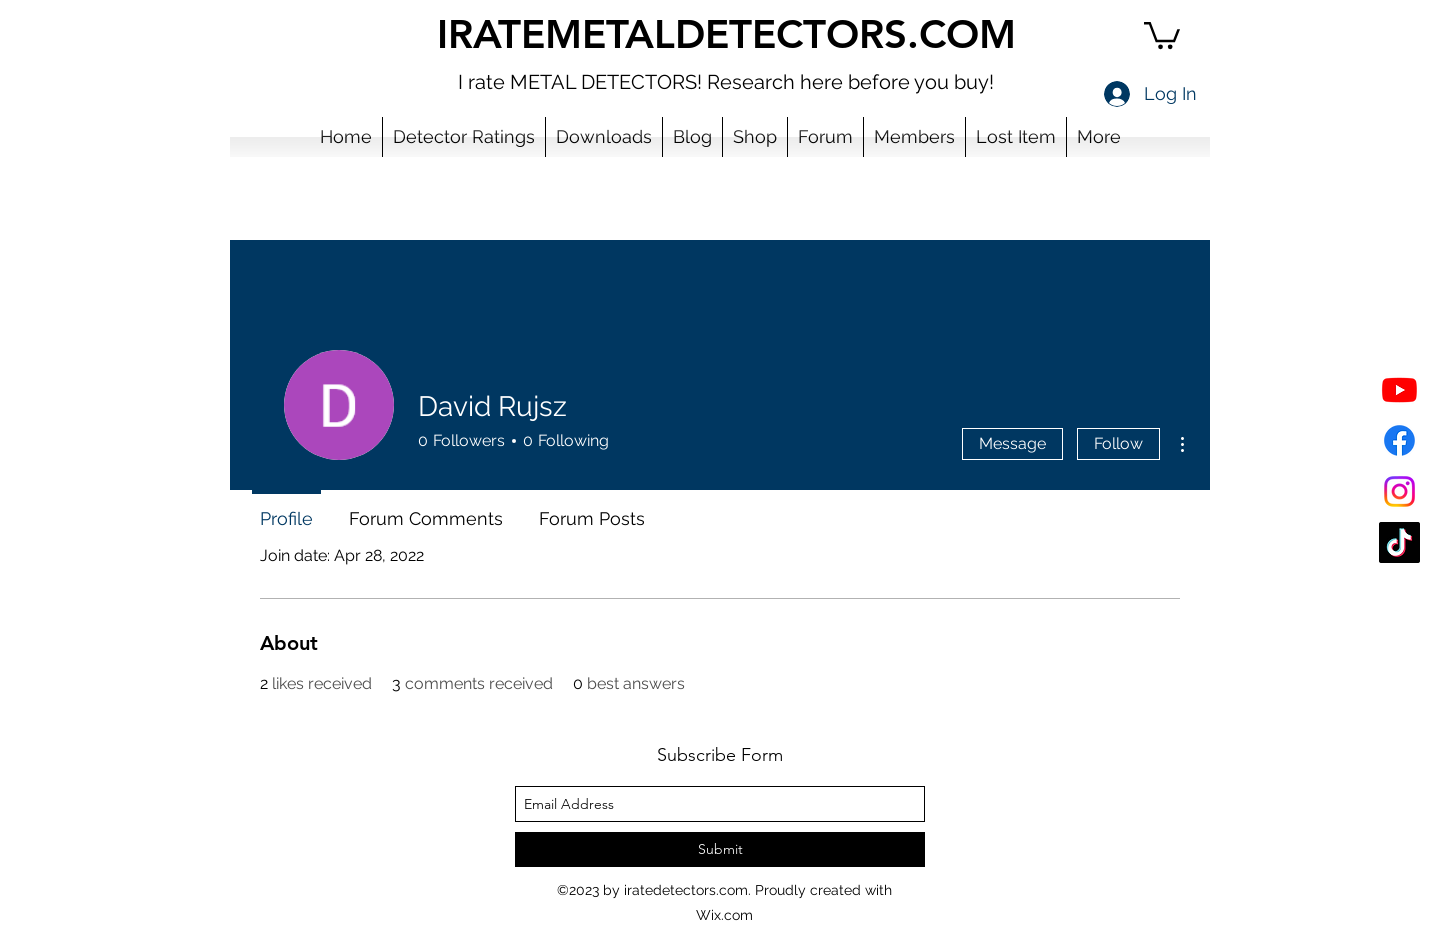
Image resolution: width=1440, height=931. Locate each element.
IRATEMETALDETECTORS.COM (726, 34)
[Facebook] (1399, 440)
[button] (1162, 34)
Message (1012, 443)
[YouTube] (1399, 389)
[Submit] (720, 849)
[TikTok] (1399, 542)
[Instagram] (1399, 491)
